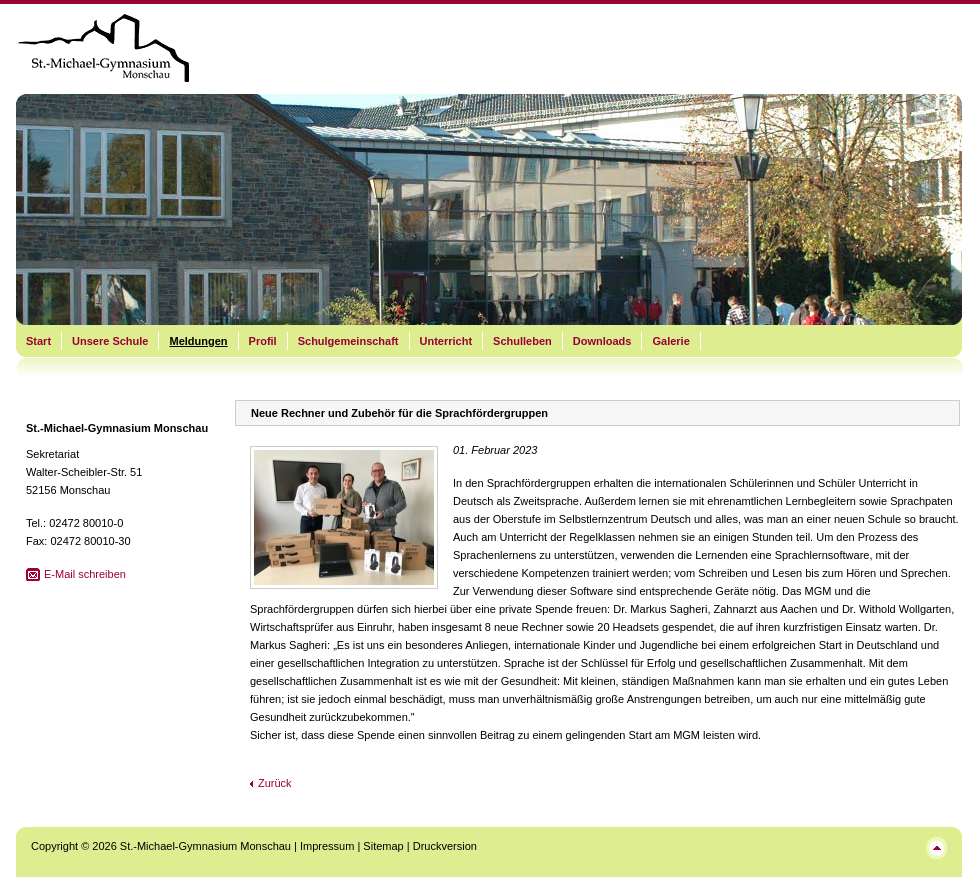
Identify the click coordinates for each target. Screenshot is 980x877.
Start (38, 341)
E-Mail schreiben (85, 574)
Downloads (602, 341)
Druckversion (445, 846)
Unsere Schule (110, 341)
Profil (263, 341)
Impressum (327, 846)
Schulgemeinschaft (348, 341)
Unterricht (446, 341)
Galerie (670, 341)
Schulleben (522, 341)
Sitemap (383, 846)
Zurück (275, 783)
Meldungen (198, 341)
